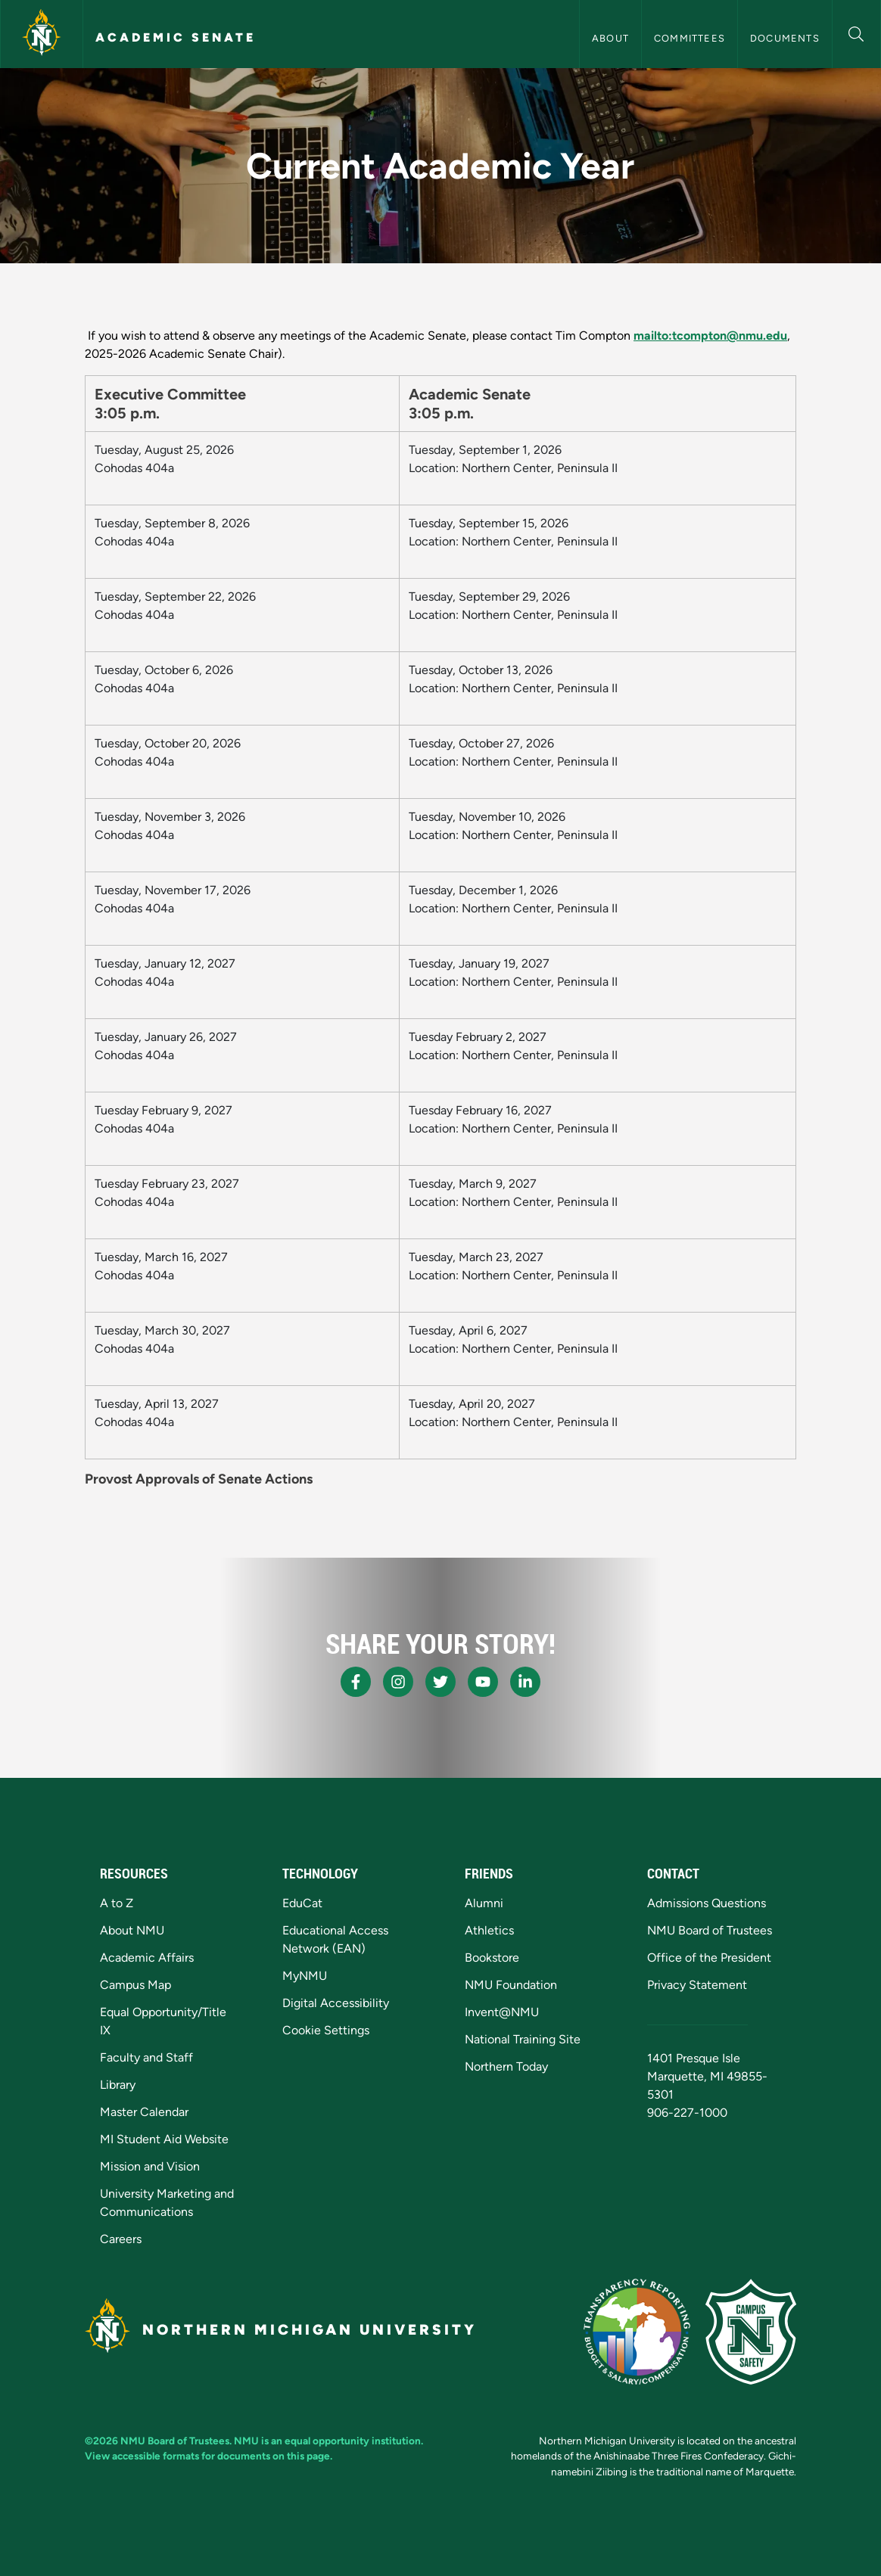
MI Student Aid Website (164, 2139)
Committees (689, 38)
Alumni (484, 1903)
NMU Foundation (511, 1985)
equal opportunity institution (353, 2441)
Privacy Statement (697, 1985)
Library (117, 2084)
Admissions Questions (706, 1903)
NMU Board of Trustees (709, 1930)
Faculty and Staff (146, 2057)
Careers (121, 2239)
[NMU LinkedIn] (525, 1682)
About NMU (132, 1930)
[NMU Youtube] (483, 1682)
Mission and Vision (150, 2166)
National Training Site (523, 2039)
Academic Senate (175, 37)
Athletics (489, 1930)
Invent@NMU (502, 2012)
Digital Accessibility (335, 2003)
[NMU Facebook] (356, 1682)
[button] (856, 32)
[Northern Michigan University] (41, 34)
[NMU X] (440, 1682)
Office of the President (709, 1957)
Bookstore (492, 1957)
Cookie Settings (325, 2030)
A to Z (116, 1903)
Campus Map (135, 1985)
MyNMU (304, 1976)
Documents (785, 38)
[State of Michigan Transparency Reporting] (637, 2332)
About (610, 38)
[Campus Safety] (750, 2332)
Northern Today (506, 2066)
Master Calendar (144, 2112)
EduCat (302, 1903)
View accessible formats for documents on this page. (208, 2456)
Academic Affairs (147, 1957)
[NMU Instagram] (398, 1682)
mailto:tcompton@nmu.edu (710, 335)
